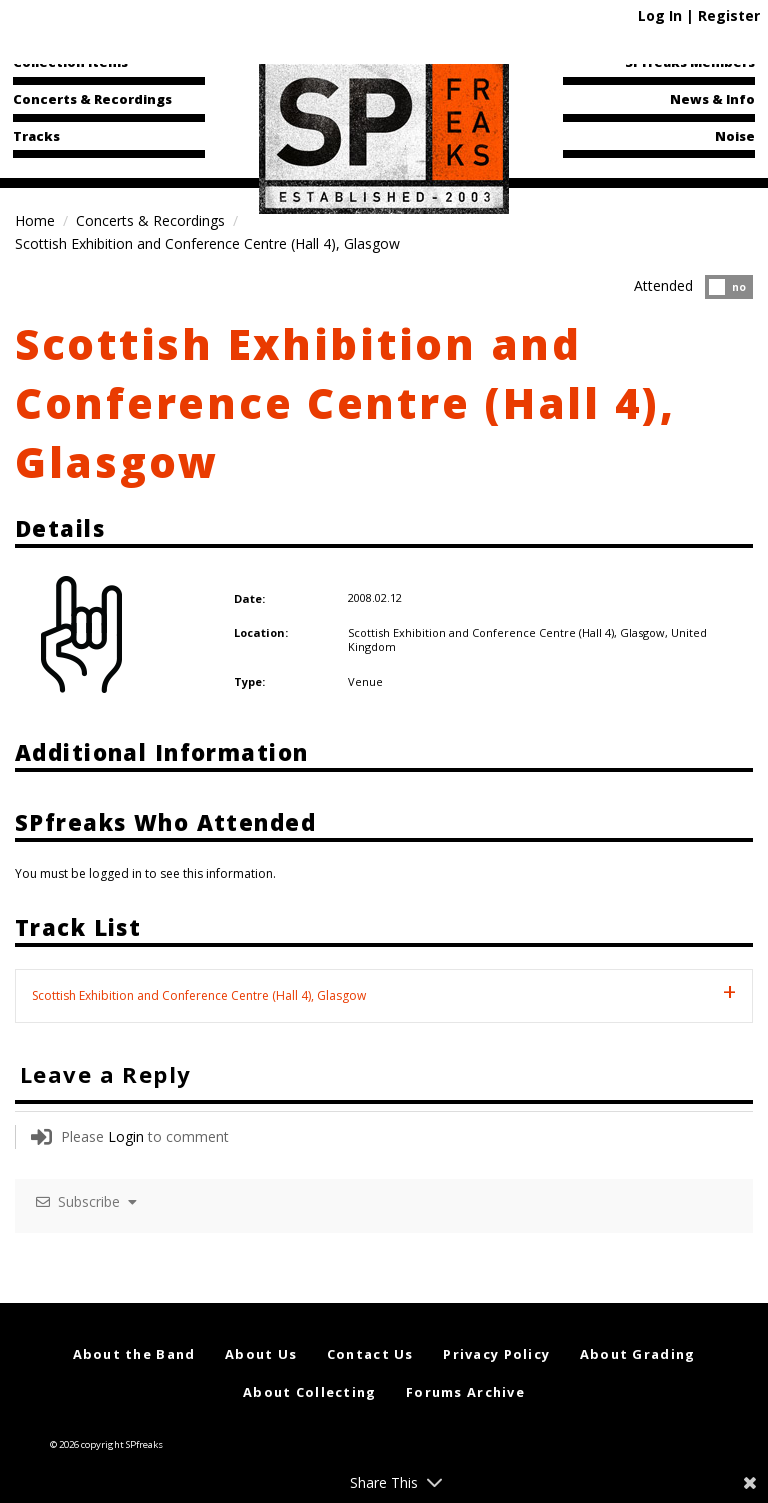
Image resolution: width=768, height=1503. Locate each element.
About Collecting (309, 1392)
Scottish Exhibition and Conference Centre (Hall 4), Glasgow (345, 402)
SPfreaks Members (690, 62)
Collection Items (70, 62)
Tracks (36, 136)
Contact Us (370, 1354)
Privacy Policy (496, 1354)
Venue (365, 681)
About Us (261, 1354)
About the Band (134, 1354)
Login (126, 1136)
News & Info (712, 99)
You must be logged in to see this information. (145, 873)
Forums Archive (465, 1392)
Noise (735, 136)
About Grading (638, 1354)
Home (35, 220)
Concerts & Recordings (92, 99)
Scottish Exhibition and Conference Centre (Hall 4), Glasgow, (509, 632)
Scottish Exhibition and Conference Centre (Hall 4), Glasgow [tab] (199, 995)
